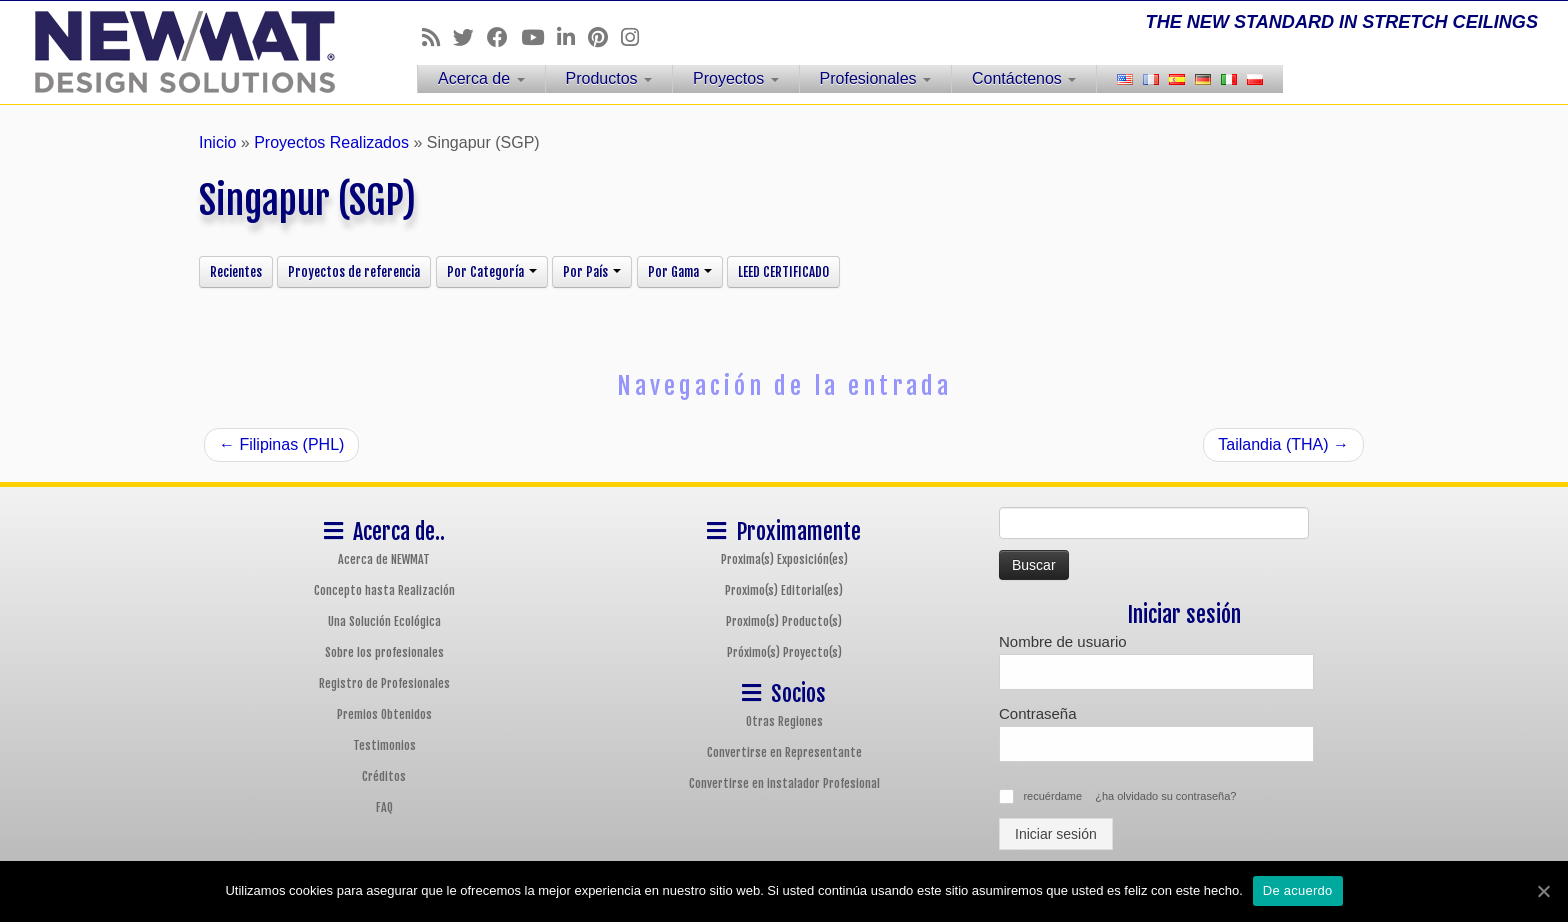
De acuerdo (1298, 890)
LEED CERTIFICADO (783, 272)
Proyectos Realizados (331, 142)
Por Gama (680, 272)
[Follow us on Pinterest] (604, 37)
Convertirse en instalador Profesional (784, 783)
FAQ (384, 807)
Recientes (236, 272)
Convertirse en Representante (784, 752)
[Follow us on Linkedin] (572, 37)
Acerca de (481, 78)
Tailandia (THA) (1283, 444)
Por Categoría (492, 272)
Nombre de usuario (1063, 641)
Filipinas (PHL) (281, 444)
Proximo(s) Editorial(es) (784, 590)
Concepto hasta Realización (384, 590)
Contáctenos (1024, 78)
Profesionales (875, 78)
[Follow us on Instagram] (636, 37)
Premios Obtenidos (384, 714)
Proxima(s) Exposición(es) (784, 559)
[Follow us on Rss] (437, 37)
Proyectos (736, 78)
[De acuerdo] (1543, 891)
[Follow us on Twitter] (470, 37)
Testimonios (384, 745)
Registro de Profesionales (384, 683)
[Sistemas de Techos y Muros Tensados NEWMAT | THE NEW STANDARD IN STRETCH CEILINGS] (181, 52)
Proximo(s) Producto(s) (784, 621)
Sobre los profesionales (384, 652)
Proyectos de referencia (354, 272)
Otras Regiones (784, 721)
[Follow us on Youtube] (539, 37)
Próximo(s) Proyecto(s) (784, 652)
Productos (609, 78)
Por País (592, 272)
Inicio (217, 142)
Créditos (384, 776)
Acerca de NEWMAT (384, 559)
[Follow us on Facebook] (504, 37)
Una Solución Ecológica (384, 621)
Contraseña (1038, 713)
